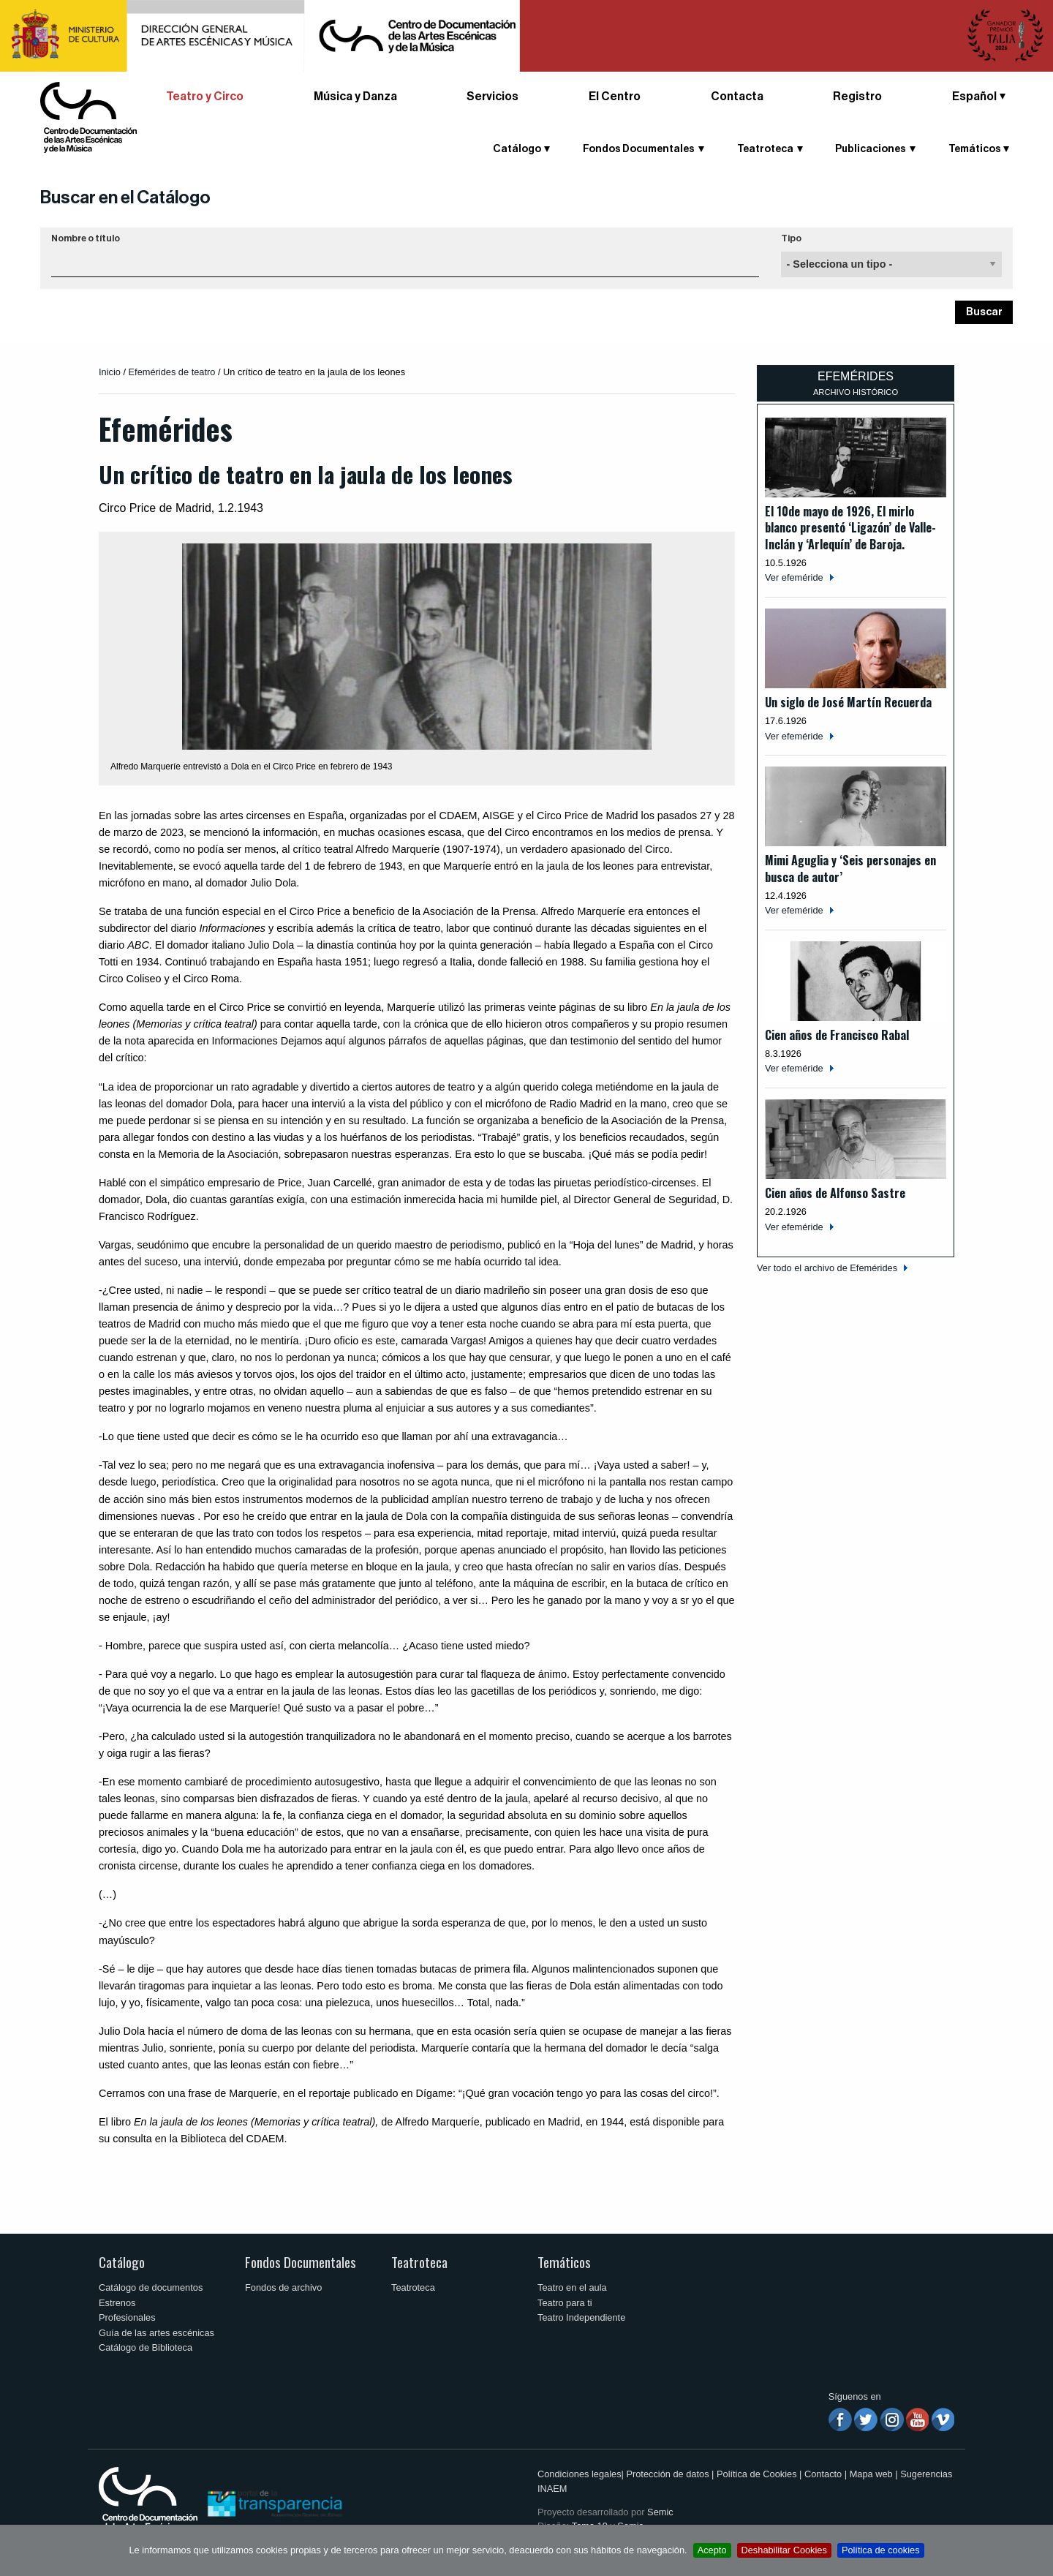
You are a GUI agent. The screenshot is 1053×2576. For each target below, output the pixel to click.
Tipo (791, 238)
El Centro (615, 96)
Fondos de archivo (283, 2287)
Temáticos (974, 149)
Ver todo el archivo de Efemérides (827, 1267)
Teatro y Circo (205, 96)
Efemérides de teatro (172, 371)
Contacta (737, 96)
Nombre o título (85, 238)
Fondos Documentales (639, 149)
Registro (857, 96)
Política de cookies (881, 2550)
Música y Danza (355, 96)
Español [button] (974, 96)
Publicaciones (870, 149)
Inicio (110, 371)
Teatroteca (765, 149)
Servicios (492, 96)
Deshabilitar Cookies (784, 2550)
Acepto (712, 2550)
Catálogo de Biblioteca (145, 2347)
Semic (660, 2512)
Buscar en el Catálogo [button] (125, 197)
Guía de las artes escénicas (156, 2332)
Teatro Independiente (581, 2317)
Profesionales (127, 2317)
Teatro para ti (564, 2302)
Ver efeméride (794, 577)
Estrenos (117, 2302)
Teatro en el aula (572, 2287)
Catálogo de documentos (151, 2287)
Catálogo (517, 149)
